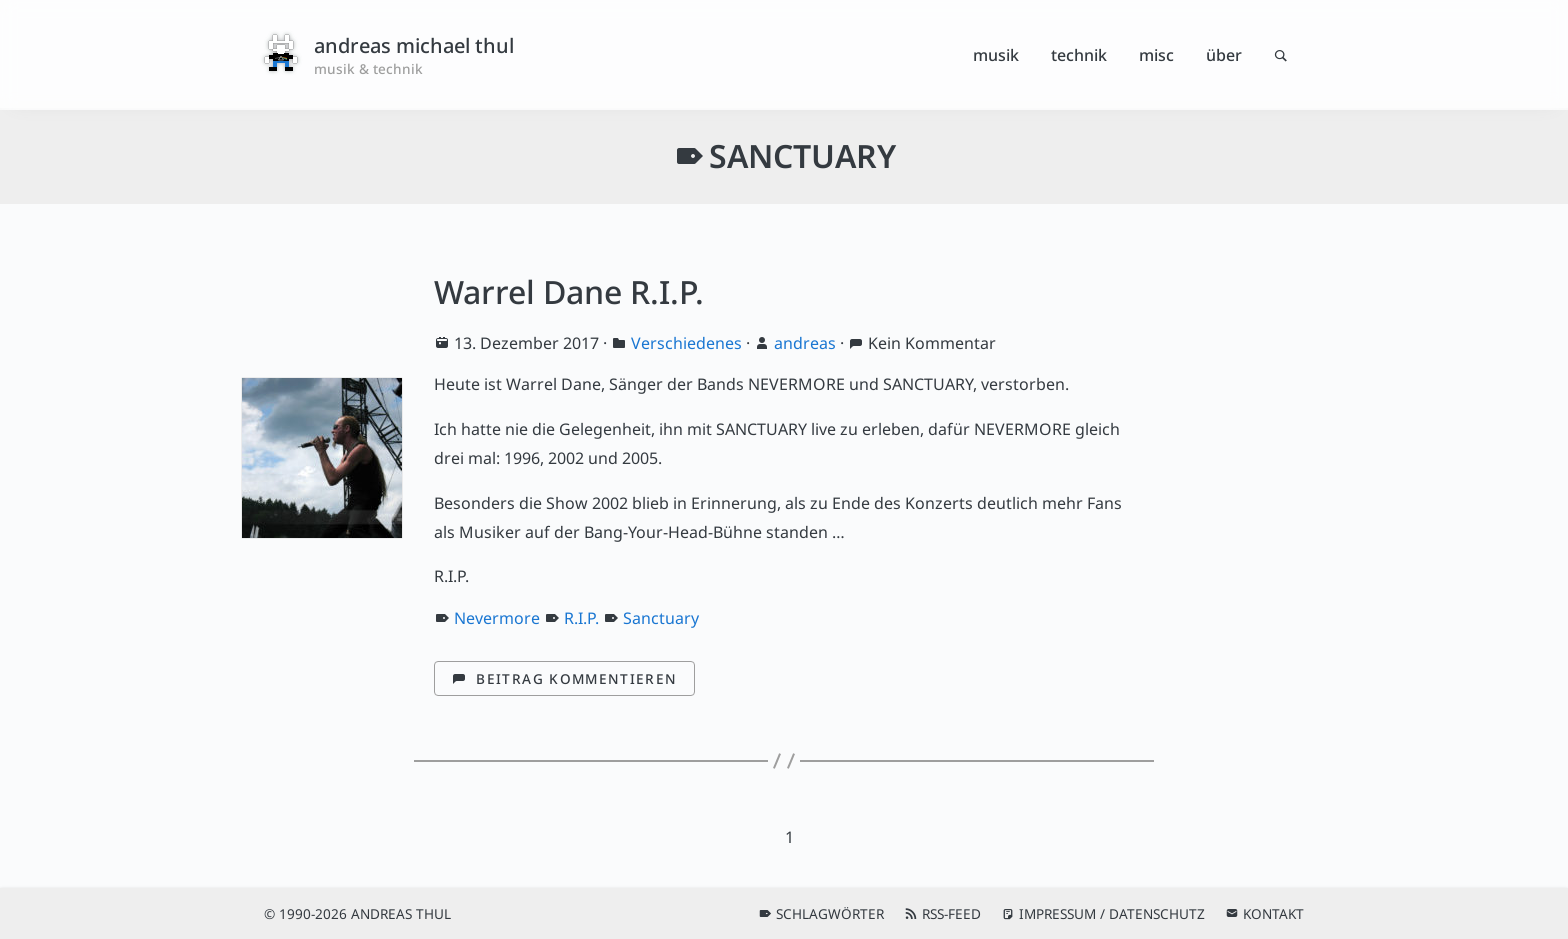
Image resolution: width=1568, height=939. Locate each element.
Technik (1079, 55)
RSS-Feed (951, 913)
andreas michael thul (414, 45)
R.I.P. (581, 618)
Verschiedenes (686, 343)
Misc (1156, 55)
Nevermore (497, 618)
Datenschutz (1157, 913)
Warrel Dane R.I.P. (569, 291)
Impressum (1057, 913)
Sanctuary (661, 618)
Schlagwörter (830, 913)
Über (1224, 55)
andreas (805, 343)
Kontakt (1273, 913)
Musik (996, 55)
